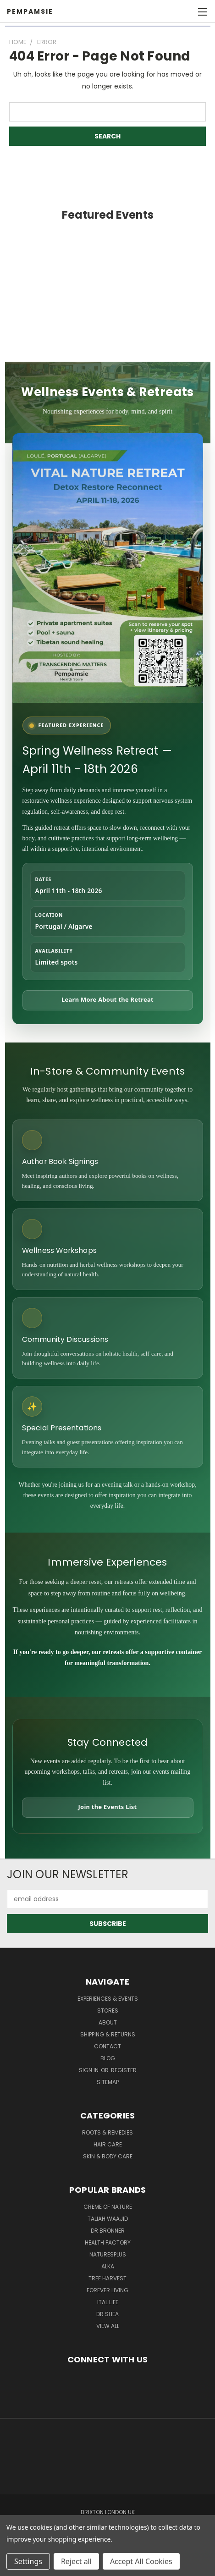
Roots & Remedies (107, 2132)
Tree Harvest (107, 2278)
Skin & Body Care (107, 2156)
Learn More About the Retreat (107, 999)
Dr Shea (107, 2314)
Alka (107, 2266)
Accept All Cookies (141, 2561)
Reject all (76, 2561)
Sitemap (108, 2082)
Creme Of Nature (107, 2207)
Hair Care (108, 2144)
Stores (107, 2010)
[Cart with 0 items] (183, 11)
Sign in (89, 2070)
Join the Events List (107, 1807)
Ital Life (107, 2302)
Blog (107, 2058)
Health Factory (108, 2242)
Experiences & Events (107, 1998)
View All (107, 2326)
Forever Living (107, 2290)
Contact (107, 2046)
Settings (28, 2561)
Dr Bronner (108, 2230)
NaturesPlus (107, 2254)
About (108, 2022)
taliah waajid (108, 2219)
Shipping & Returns (107, 2034)
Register (124, 2070)
